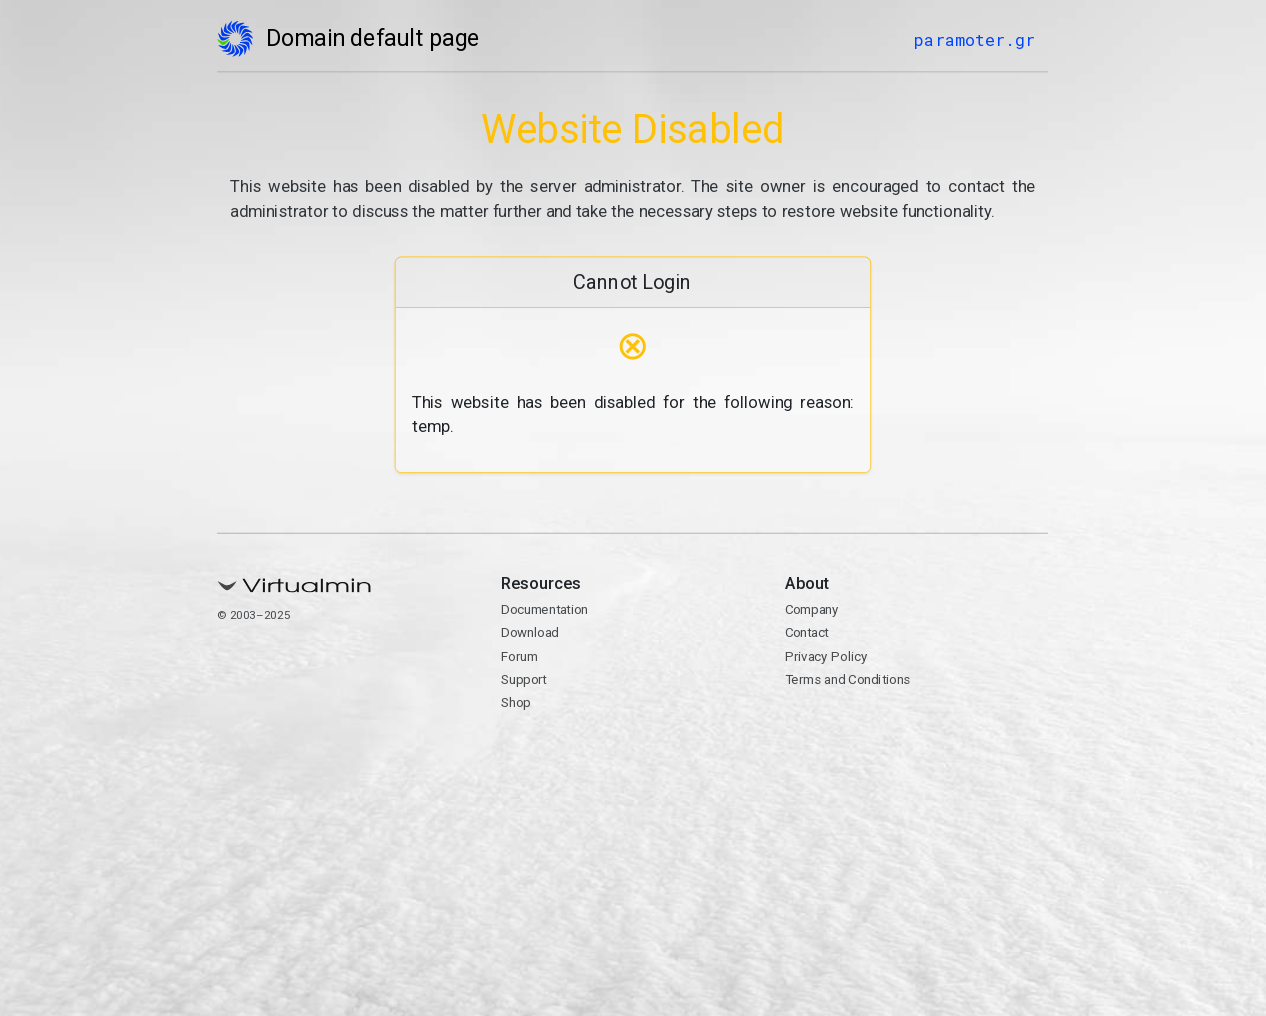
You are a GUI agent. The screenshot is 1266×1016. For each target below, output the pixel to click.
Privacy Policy (826, 656)
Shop (516, 703)
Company (812, 610)
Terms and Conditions (848, 679)
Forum (519, 656)
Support (524, 679)
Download (530, 633)
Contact (807, 633)
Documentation (544, 610)
